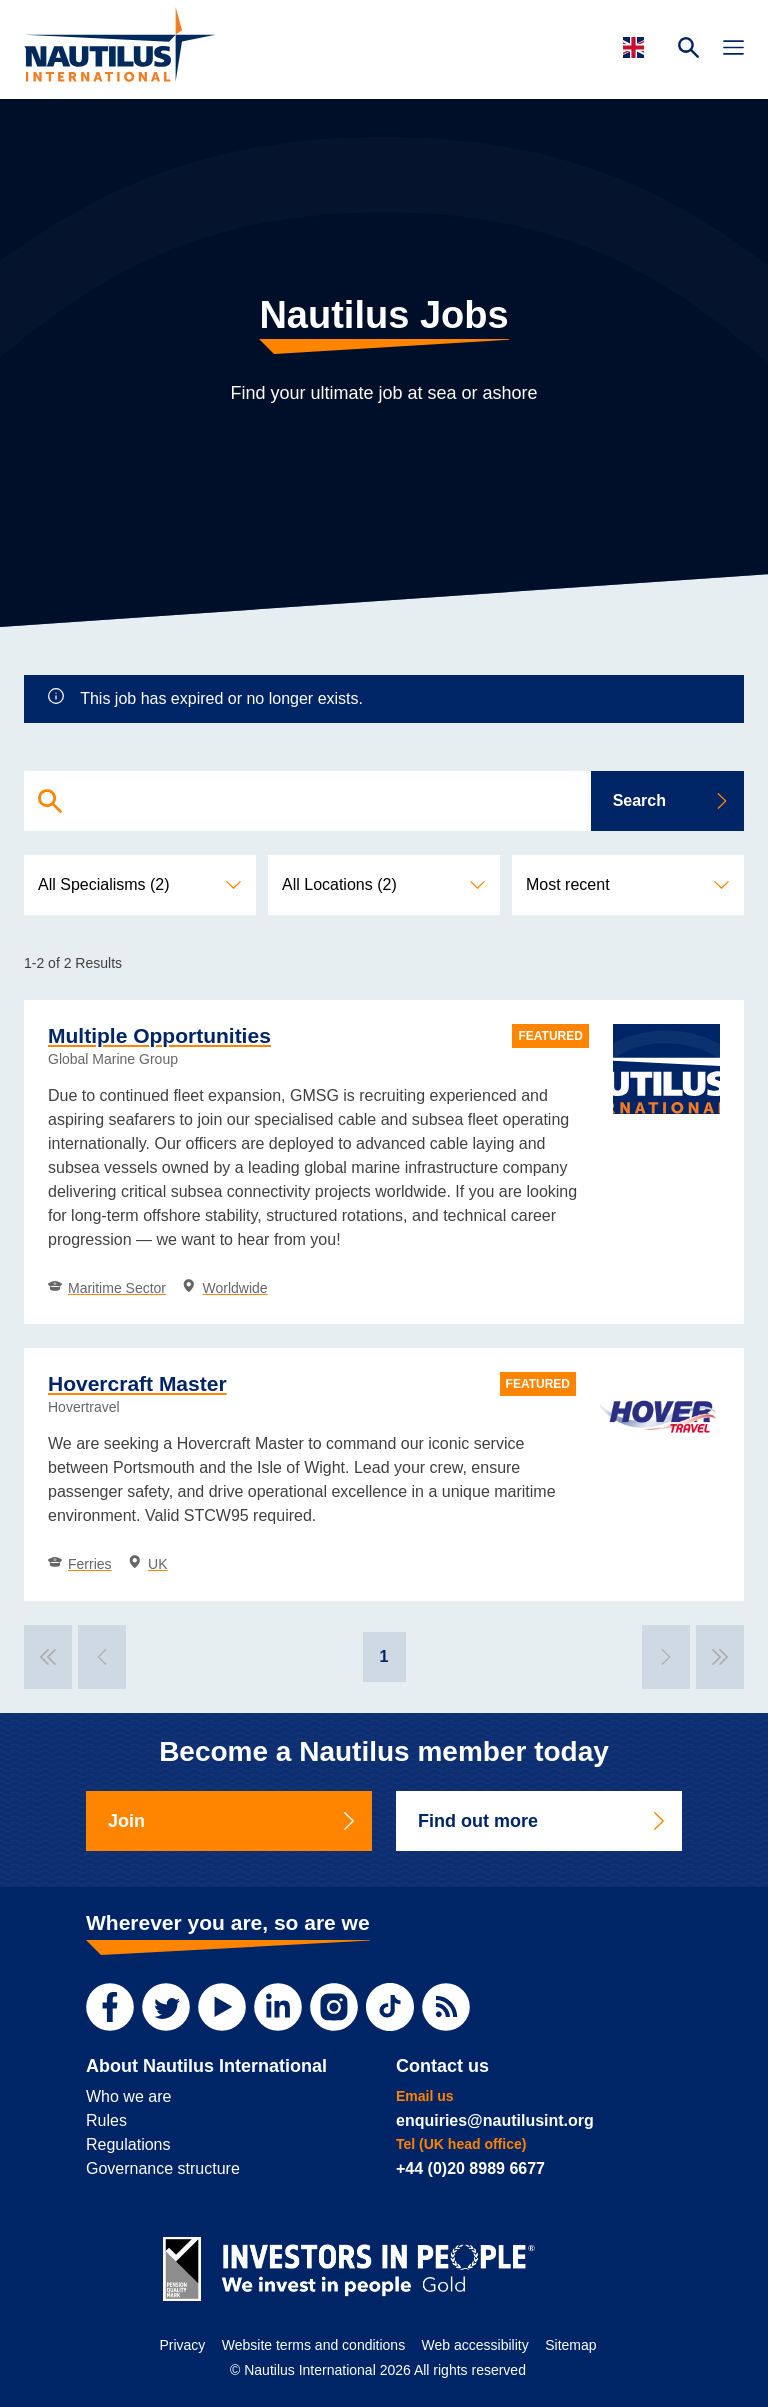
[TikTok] (390, 2007)
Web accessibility (475, 2345)
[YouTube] (222, 2007)
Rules (106, 2120)
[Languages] (636, 47)
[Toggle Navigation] (733, 50)
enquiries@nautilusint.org (495, 2120)
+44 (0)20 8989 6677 (470, 2168)
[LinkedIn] (278, 2007)
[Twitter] (166, 2007)
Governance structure (163, 2168)
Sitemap (570, 2345)
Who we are (128, 2096)
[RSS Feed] (446, 2007)
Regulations (128, 2144)
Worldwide (224, 1288)
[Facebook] (110, 2007)
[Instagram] (334, 2007)
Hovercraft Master (137, 1383)
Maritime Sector (107, 1288)
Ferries (80, 1564)
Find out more (543, 1821)
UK (147, 1564)
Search (671, 800)
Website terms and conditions (313, 2345)
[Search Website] (688, 50)
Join (233, 1821)
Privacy (182, 2345)
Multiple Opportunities (159, 1035)
